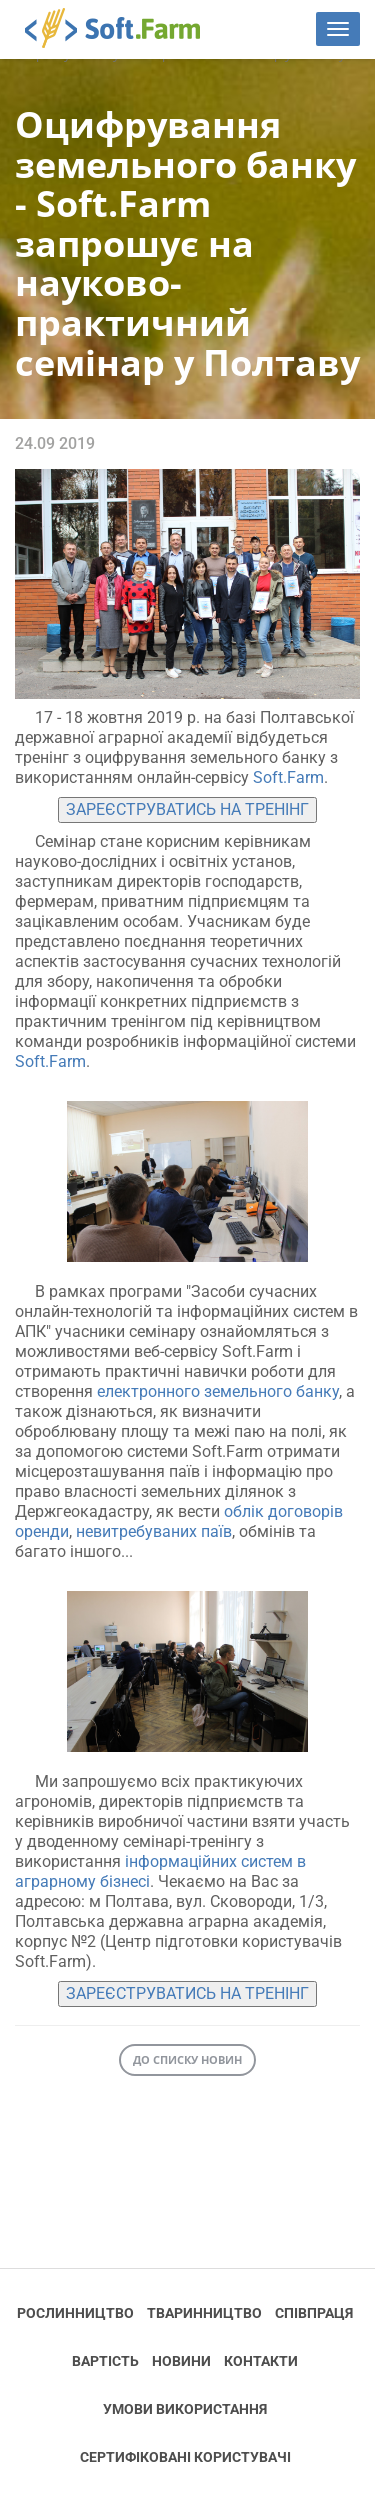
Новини (181, 2361)
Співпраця (314, 2313)
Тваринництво (204, 2313)
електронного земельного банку (218, 1391)
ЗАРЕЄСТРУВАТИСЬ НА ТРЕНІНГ (187, 809)
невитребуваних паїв (152, 1531)
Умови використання (185, 2409)
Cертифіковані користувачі (185, 2457)
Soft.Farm (123, 28)
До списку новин (187, 2059)
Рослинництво (75, 2313)
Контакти (261, 2361)
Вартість (105, 2361)
